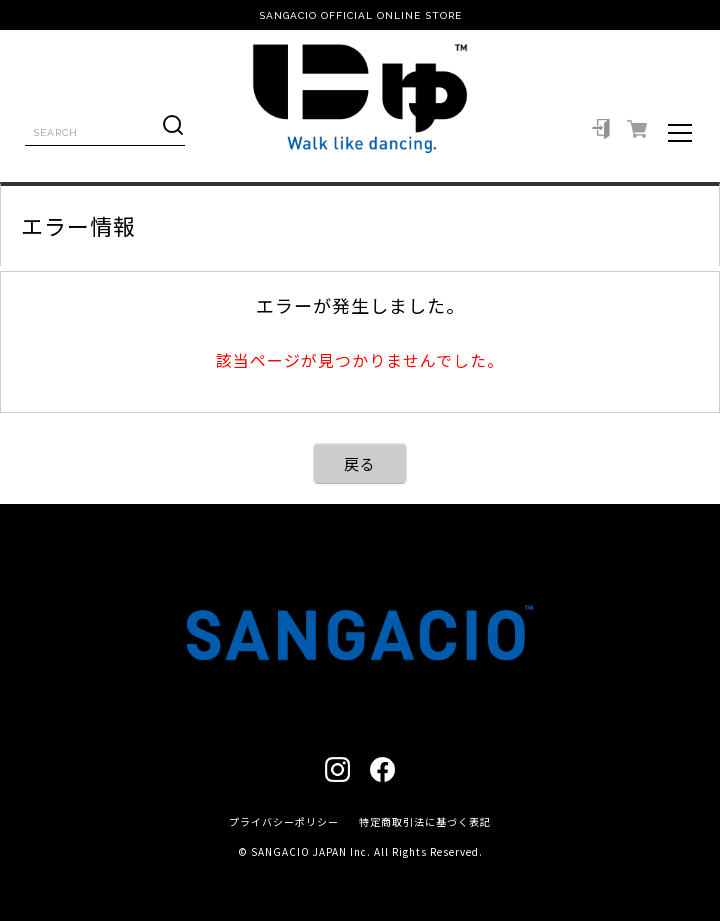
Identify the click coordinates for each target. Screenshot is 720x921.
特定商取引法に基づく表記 (425, 821)
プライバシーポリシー (284, 821)
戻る (360, 463)
